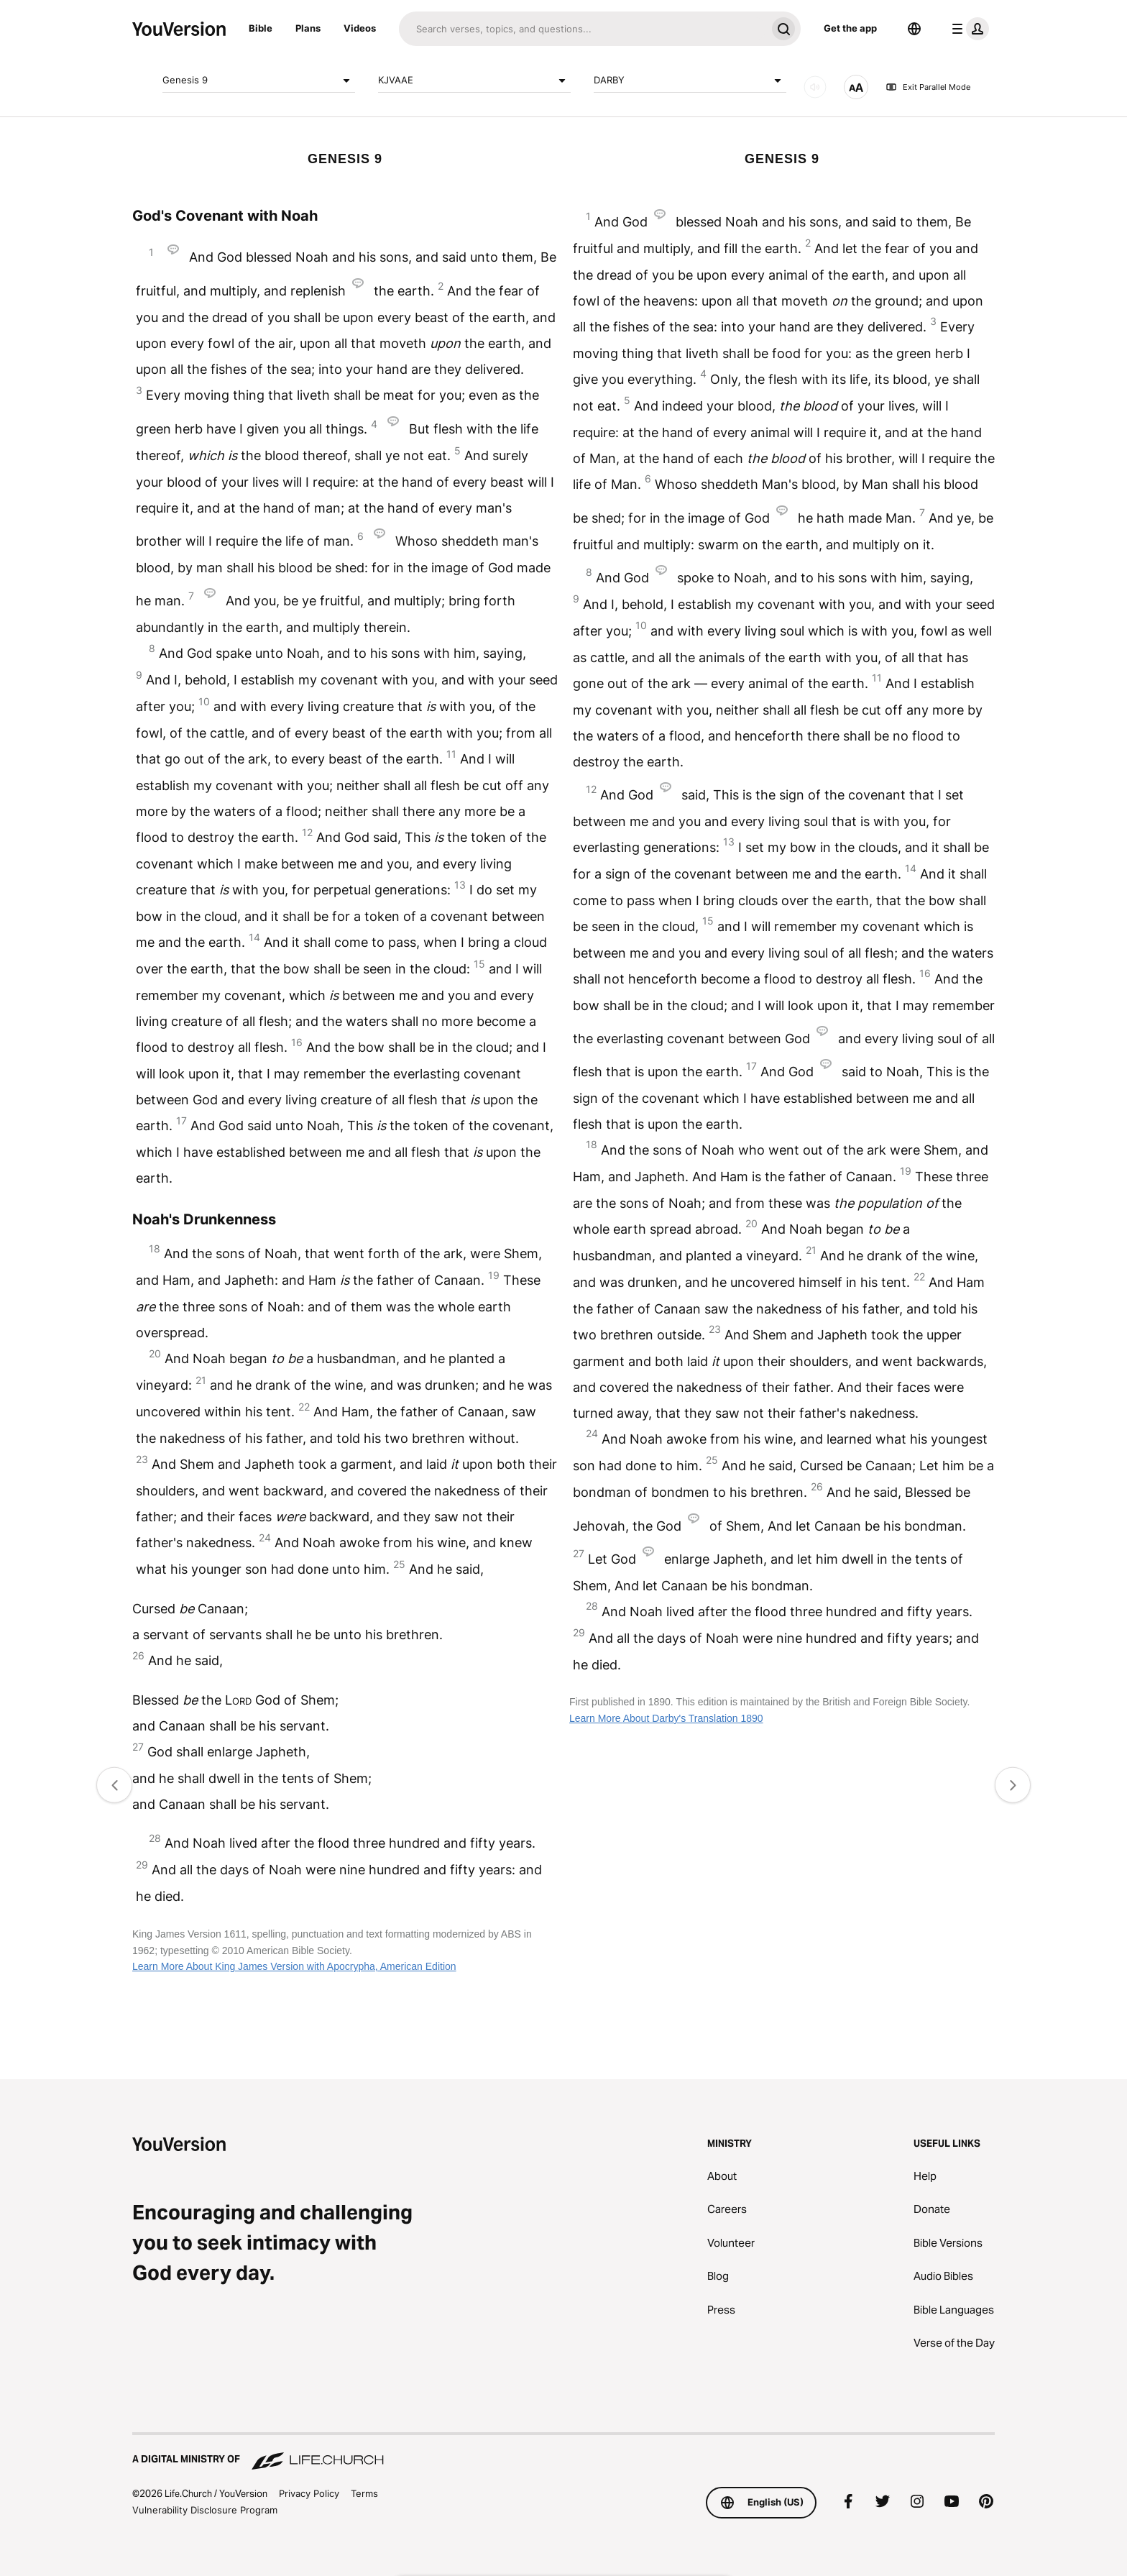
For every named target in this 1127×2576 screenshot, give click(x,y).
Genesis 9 (258, 80)
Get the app (850, 28)
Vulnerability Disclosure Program (204, 2510)
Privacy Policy (309, 2493)
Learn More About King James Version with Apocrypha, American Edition (294, 1966)
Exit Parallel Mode (928, 87)
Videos (360, 28)
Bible (260, 28)
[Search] (582, 28)
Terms (364, 2493)
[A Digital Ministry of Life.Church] (563, 2452)
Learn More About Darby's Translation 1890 (666, 1718)
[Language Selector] (914, 28)
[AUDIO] (815, 86)
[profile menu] (967, 28)
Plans (308, 28)
